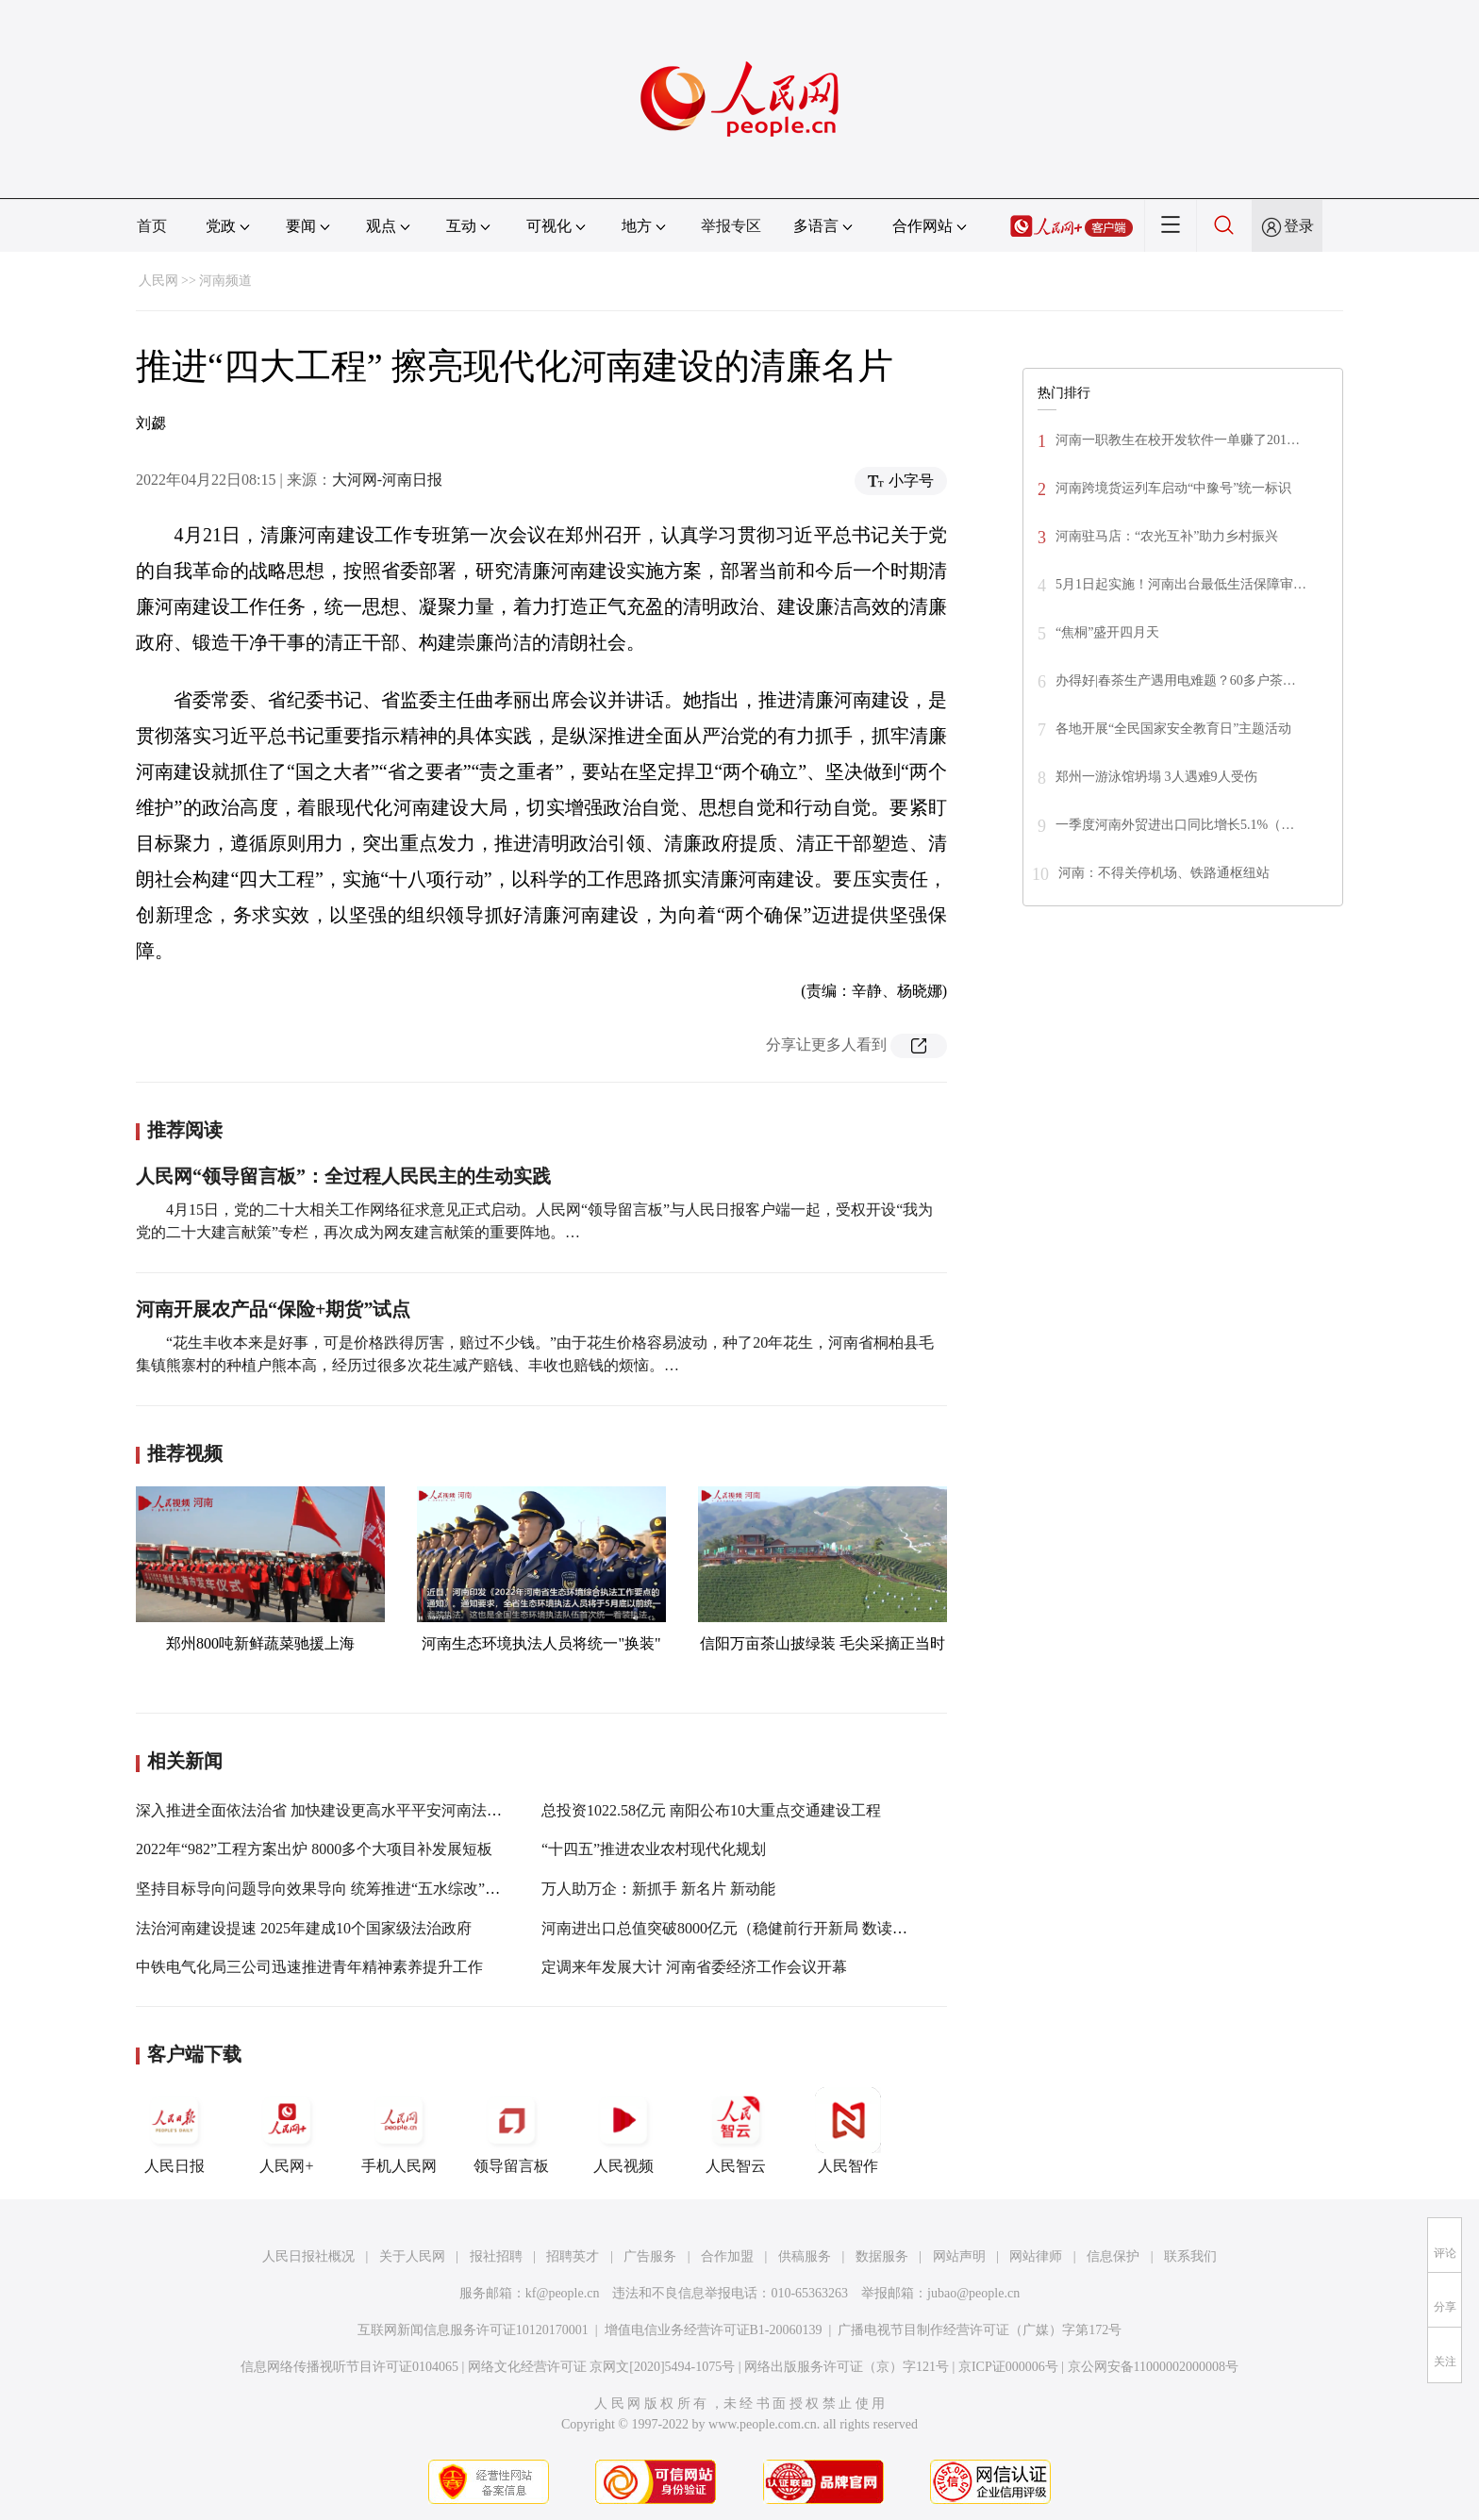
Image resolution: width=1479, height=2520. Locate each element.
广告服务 (649, 2256)
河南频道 (225, 281)
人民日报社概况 (308, 2256)
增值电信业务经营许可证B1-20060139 (714, 2330)
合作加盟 (727, 2256)
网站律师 (1035, 2256)
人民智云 (736, 2130)
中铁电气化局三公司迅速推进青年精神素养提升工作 (309, 1967)
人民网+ (287, 2130)
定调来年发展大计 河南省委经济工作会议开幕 (694, 1967)
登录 (1299, 226)
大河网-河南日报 (387, 480)
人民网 (158, 281)
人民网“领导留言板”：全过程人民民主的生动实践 (343, 1176)
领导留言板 (511, 2130)
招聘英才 (572, 2256)
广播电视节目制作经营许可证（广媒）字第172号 (980, 2330)
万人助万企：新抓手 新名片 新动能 (658, 1889)
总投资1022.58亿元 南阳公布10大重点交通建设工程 (711, 1810)
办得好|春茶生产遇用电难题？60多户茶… (1175, 680)
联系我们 (1190, 2256)
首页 (152, 226)
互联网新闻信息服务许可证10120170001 (473, 2330)
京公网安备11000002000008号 (1153, 2367)
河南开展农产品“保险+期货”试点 (273, 1309)
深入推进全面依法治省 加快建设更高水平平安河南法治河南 (334, 1810)
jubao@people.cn (973, 2293)
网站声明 (959, 2256)
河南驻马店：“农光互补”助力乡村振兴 (1166, 536)
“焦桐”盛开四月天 (1107, 632)
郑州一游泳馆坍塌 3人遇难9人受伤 (1156, 777)
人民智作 (848, 2130)
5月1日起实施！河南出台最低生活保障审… (1180, 584)
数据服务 (882, 2256)
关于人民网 (412, 2256)
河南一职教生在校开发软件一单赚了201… (1177, 440)
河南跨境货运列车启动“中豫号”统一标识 (1173, 488)
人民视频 (623, 2130)
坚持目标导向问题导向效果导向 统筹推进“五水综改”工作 (325, 1889)
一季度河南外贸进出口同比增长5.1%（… (1174, 825)
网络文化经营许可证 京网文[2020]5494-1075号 (602, 2367)
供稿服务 (804, 2256)
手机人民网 (399, 2130)
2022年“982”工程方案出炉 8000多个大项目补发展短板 (314, 1849)
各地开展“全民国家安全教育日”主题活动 (1173, 728)
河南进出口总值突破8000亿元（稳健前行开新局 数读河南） (739, 1928)
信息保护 (1113, 2256)
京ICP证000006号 (1008, 2367)
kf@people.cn (562, 2293)
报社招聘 (496, 2256)
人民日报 (174, 2130)
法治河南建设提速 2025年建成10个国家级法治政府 (304, 1928)
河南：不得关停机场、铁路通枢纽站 (1164, 873)
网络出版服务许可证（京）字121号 (846, 2367)
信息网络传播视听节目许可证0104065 (349, 2367)
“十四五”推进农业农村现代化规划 (653, 1849)
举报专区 (731, 226)
